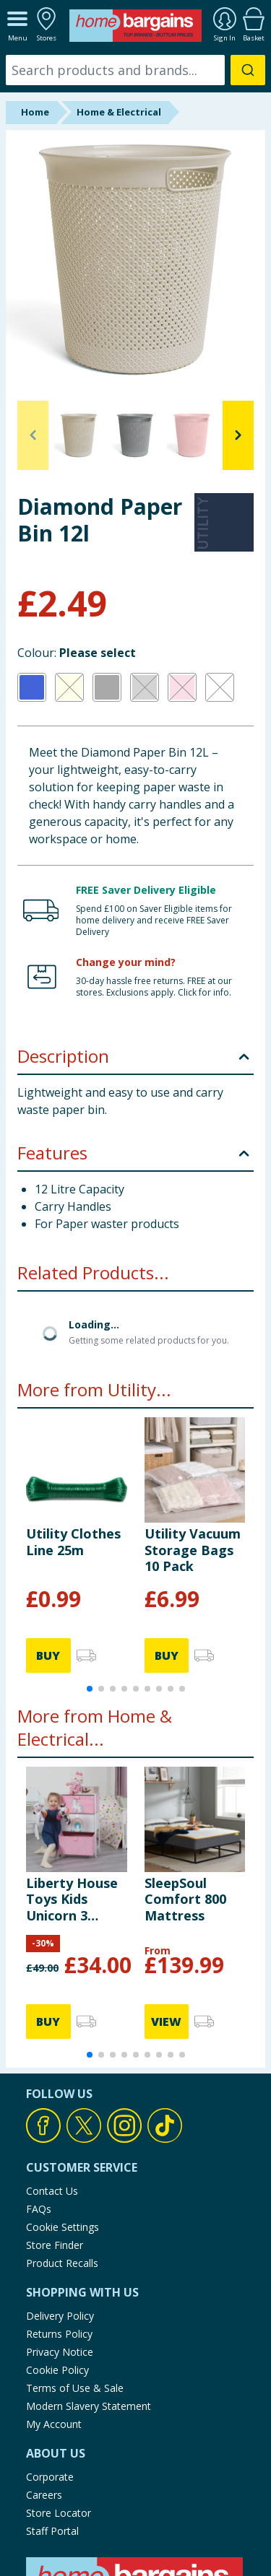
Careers (44, 2495)
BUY (48, 1655)
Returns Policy (59, 2334)
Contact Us (52, 2191)
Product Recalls (62, 2263)
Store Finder (54, 2245)
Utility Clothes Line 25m (73, 1541)
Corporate (50, 2477)
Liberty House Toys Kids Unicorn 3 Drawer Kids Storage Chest (73, 1899)
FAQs (38, 2209)
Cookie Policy (57, 2370)
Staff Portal (52, 2531)
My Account (54, 2424)
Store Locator (58, 2513)
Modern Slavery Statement (88, 2406)
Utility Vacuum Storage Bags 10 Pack (193, 1550)
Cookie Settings (62, 2227)
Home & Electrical (119, 111)
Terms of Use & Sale (75, 2388)
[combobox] (135, 70)
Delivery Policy (60, 2316)
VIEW (166, 2021)
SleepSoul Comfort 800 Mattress (185, 1899)
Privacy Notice (59, 2352)
